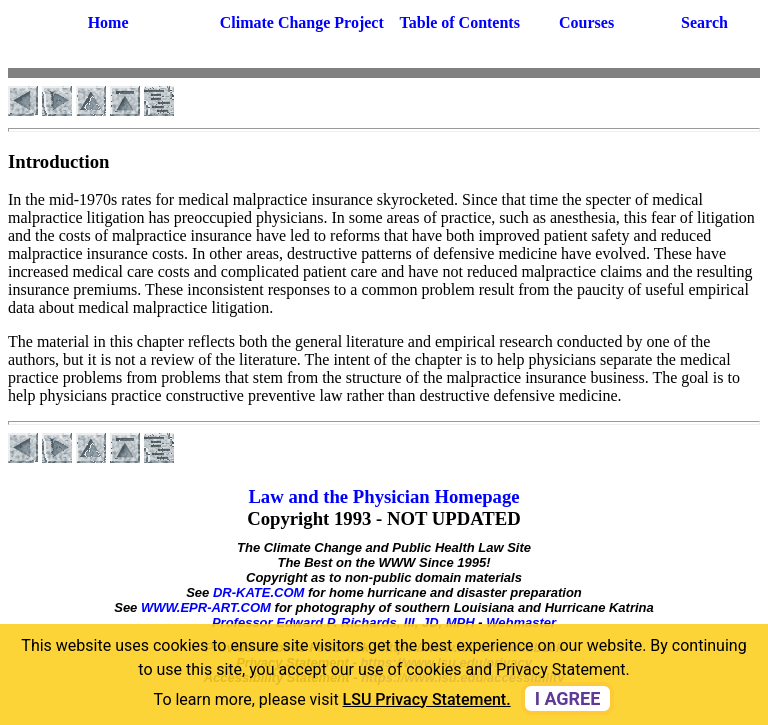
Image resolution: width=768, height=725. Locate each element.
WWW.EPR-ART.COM (206, 607)
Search (704, 22)
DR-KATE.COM (258, 592)
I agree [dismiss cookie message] (568, 698)
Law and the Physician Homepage (383, 496)
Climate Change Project (302, 22)
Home (108, 22)
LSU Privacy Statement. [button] (427, 699)
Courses (586, 22)
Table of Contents (460, 22)
